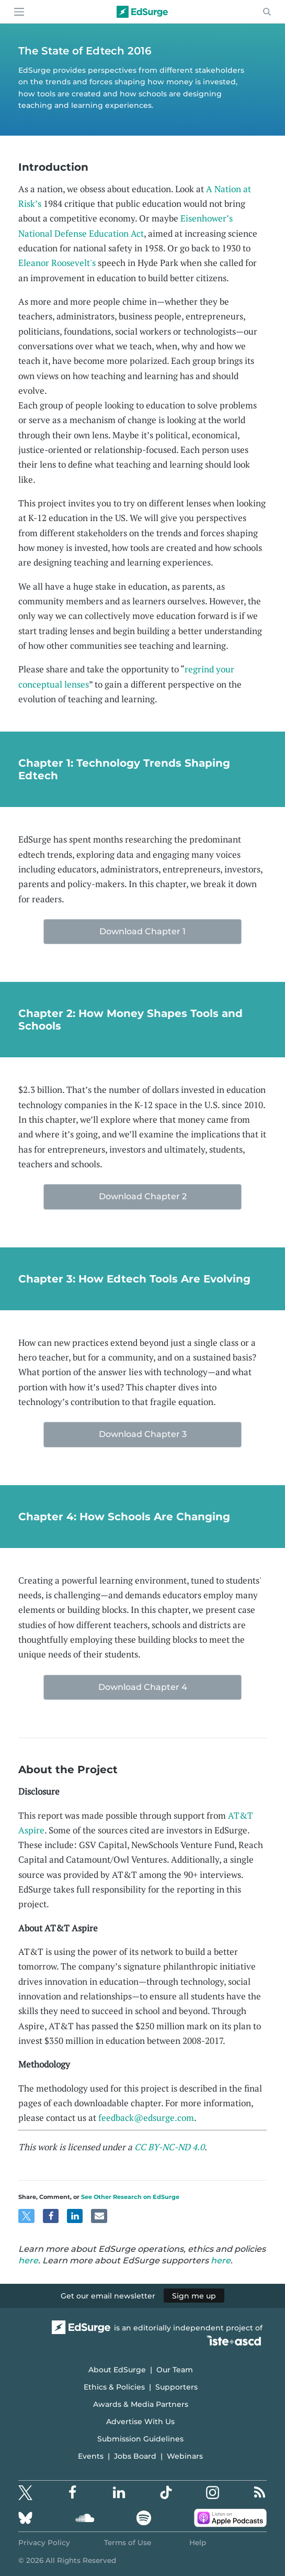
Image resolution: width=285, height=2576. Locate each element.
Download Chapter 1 (142, 931)
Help (197, 2542)
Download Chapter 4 (142, 1687)
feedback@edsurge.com (146, 2117)
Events (91, 2456)
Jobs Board (135, 2456)
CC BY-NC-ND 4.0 (169, 2147)
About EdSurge (117, 2369)
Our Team (174, 2369)
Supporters (176, 2387)
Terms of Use (127, 2542)
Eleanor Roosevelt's (57, 263)
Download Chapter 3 (143, 1434)
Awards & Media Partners (140, 2404)
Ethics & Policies (114, 2387)
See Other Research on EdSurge (130, 2197)
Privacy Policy (44, 2542)
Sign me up (194, 2296)
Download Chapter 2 (143, 1196)
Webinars (185, 2456)
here (28, 2260)
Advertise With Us (140, 2421)
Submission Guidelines (140, 2439)
